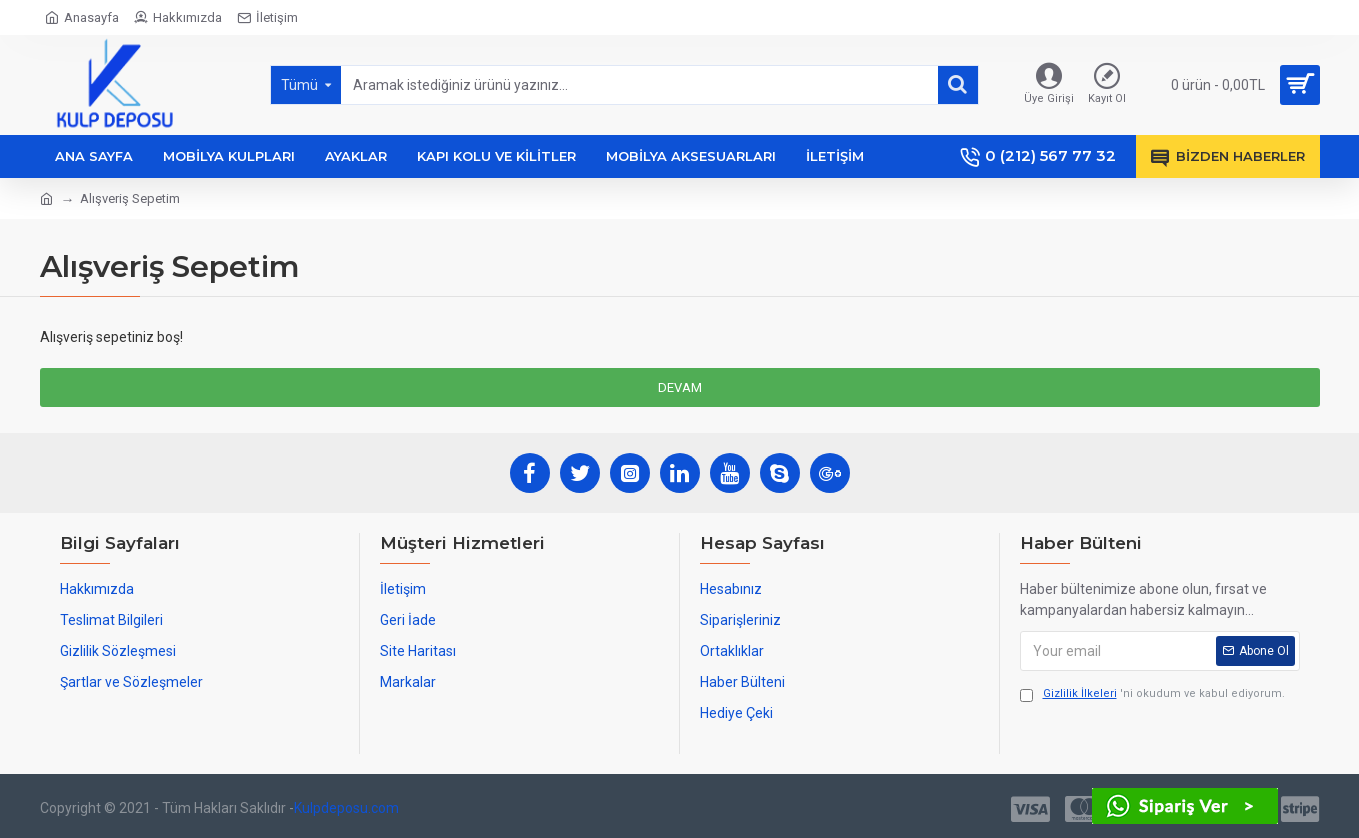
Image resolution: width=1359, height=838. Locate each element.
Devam (680, 387)
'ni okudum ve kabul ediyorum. (1152, 694)
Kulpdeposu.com (346, 808)
